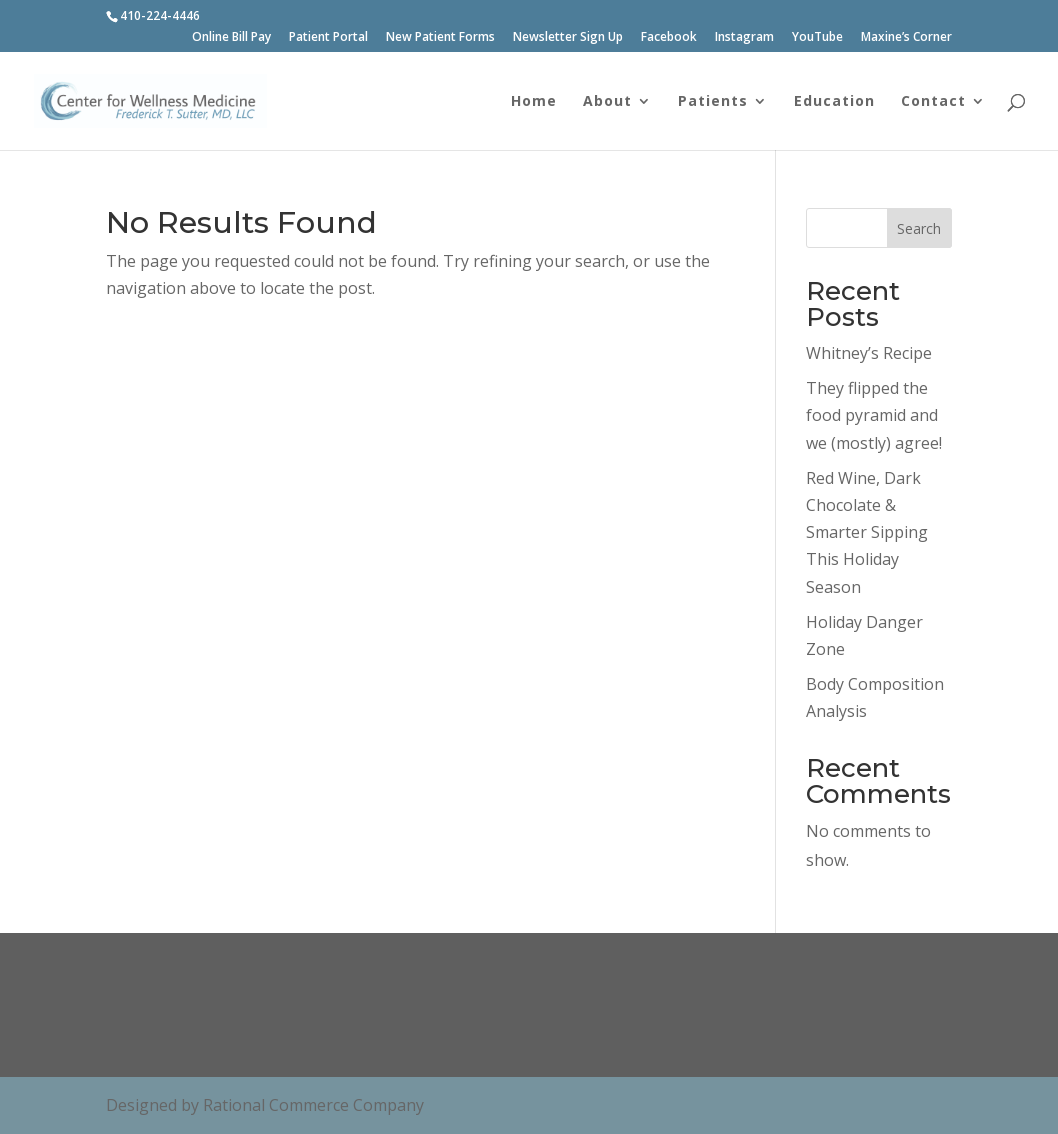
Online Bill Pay (231, 38)
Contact (933, 102)
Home (534, 102)
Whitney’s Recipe (869, 353)
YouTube (817, 38)
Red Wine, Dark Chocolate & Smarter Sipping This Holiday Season (867, 532)
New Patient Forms (440, 38)
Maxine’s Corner (906, 38)
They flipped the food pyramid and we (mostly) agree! (874, 415)
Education (834, 102)
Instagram (744, 38)
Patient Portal (328, 38)
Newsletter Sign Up (568, 38)
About (607, 102)
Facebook (669, 38)
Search (919, 228)
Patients (713, 102)
